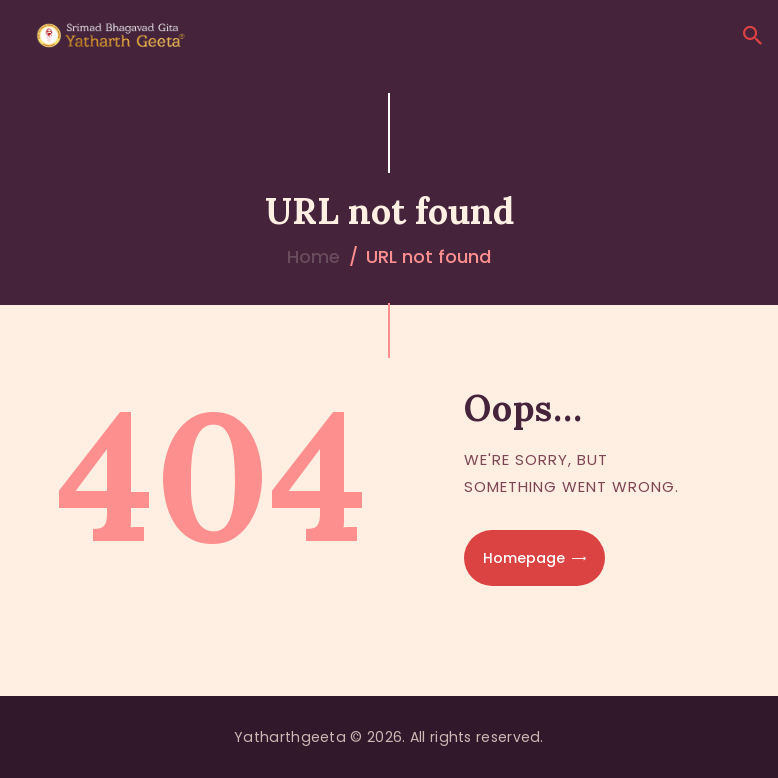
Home (313, 256)
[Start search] (752, 36)
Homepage (524, 558)
